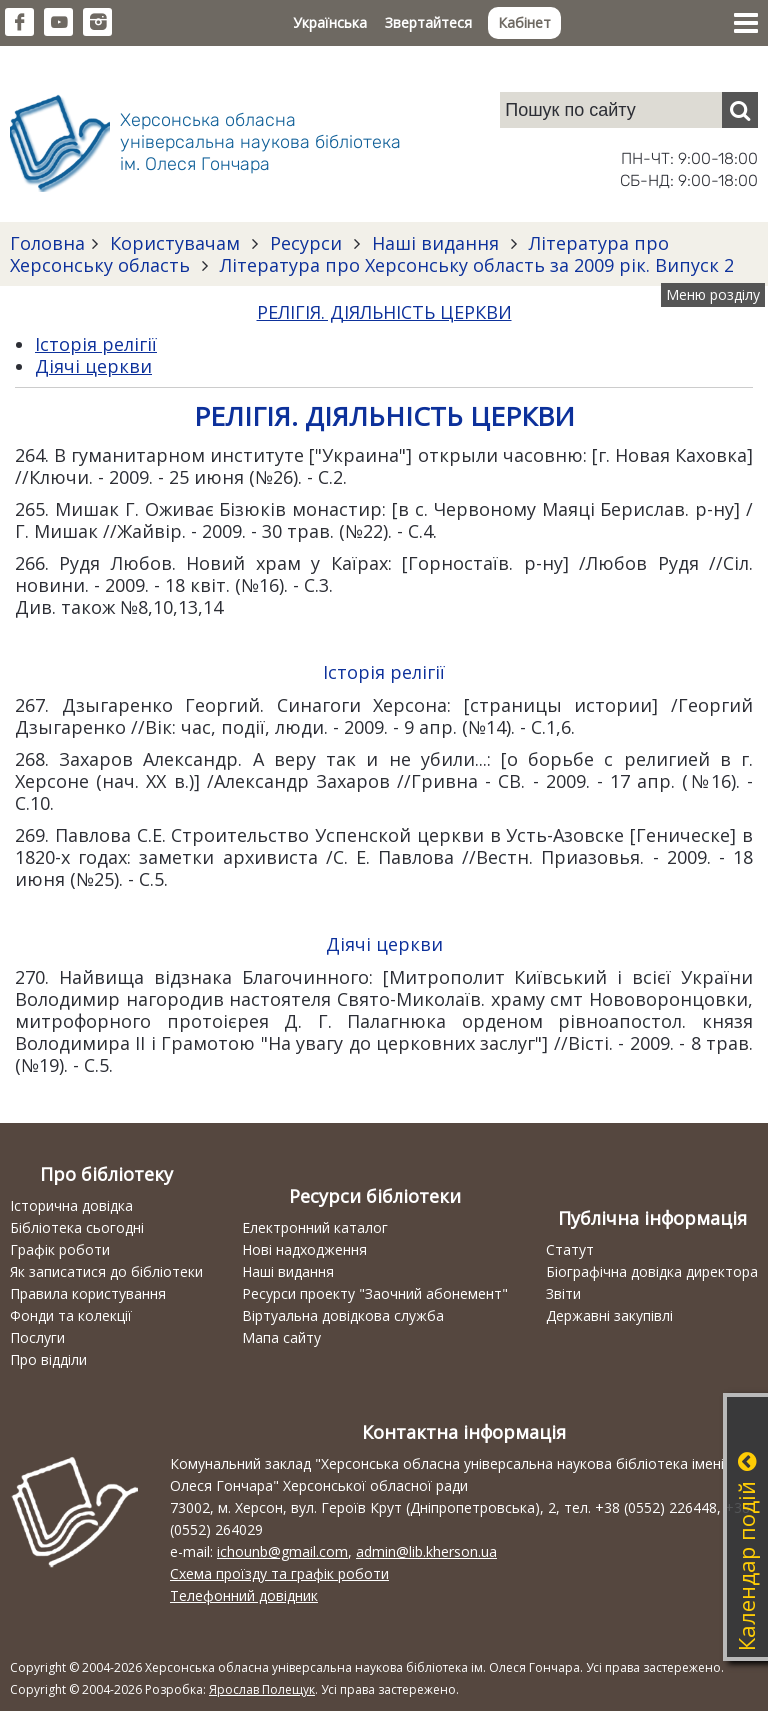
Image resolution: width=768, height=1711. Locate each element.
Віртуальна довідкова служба (343, 1315)
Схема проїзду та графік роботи (279, 1573)
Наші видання (435, 243)
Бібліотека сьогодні (77, 1227)
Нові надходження (304, 1249)
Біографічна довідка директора (652, 1271)
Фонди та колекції (71, 1315)
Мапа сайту (281, 1337)
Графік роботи (60, 1249)
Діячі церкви (93, 366)
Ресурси (306, 243)
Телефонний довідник (244, 1595)
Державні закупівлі (609, 1315)
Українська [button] (330, 22)
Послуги (37, 1337)
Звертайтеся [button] (428, 22)
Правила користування (88, 1293)
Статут (570, 1249)
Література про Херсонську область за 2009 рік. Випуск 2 (474, 265)
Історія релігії (96, 344)
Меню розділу (713, 294)
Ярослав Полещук (262, 1689)
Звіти (563, 1293)
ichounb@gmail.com (282, 1551)
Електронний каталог (315, 1227)
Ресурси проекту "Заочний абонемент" (375, 1293)
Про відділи (48, 1359)
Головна (47, 243)
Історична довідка (71, 1205)
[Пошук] (740, 110)
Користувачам (175, 243)
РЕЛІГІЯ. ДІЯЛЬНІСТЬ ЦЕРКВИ (384, 312)
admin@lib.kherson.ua (426, 1551)
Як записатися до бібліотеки (106, 1271)
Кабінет (524, 22)
